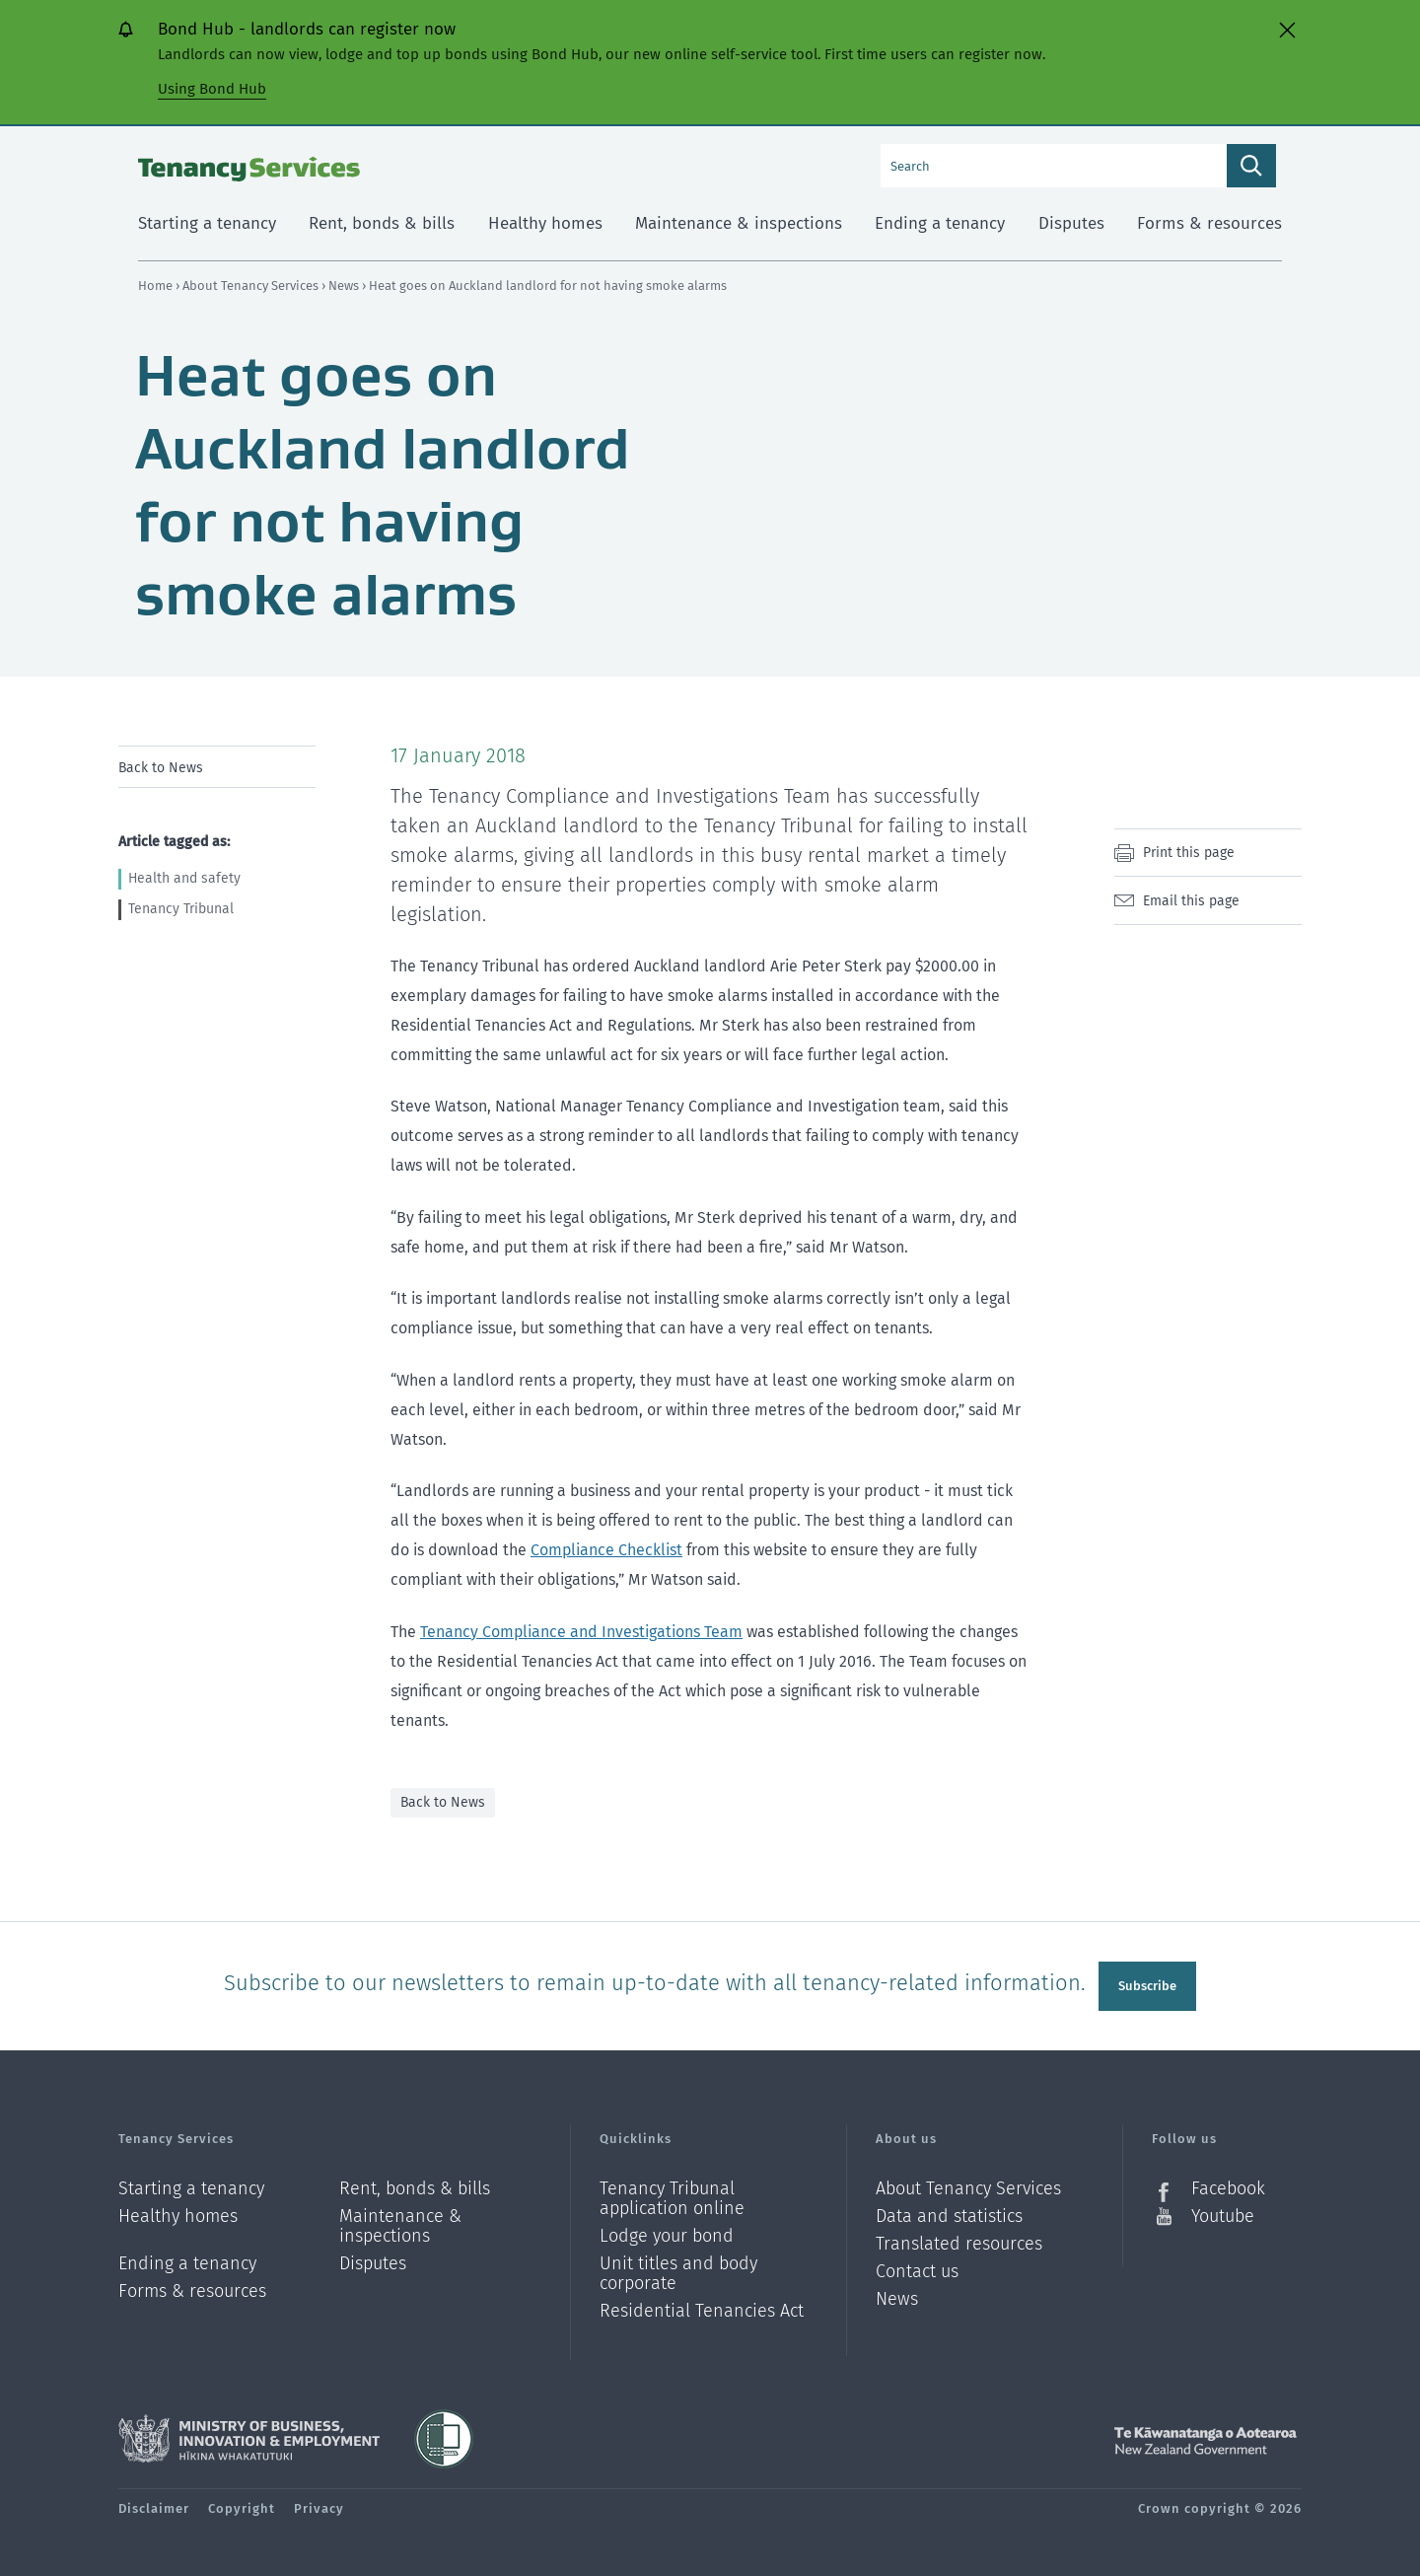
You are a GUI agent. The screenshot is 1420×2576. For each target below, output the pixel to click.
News (345, 285)
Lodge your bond (667, 2234)
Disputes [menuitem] (1071, 223)
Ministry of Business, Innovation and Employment (249, 2437)
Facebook (1228, 2187)
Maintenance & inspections (400, 2224)
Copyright (241, 2506)
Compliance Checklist (606, 1549)
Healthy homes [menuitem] (545, 223)
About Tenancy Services (251, 285)
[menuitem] (217, 767)
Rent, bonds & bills (414, 2187)
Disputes (372, 2262)
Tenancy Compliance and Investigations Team (581, 1631)
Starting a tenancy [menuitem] (207, 223)
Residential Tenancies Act (702, 2309)
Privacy (319, 2506)
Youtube (1222, 2214)
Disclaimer (153, 2506)
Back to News (160, 767)
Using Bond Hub (212, 89)
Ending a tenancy (187, 2262)
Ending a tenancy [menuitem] (940, 223)
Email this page (1191, 901)
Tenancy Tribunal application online (672, 2197)
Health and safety (184, 878)
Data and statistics (949, 2214)
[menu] (217, 767)
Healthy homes (178, 2214)
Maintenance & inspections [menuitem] (738, 223)
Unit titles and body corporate (678, 2272)
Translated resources (959, 2242)
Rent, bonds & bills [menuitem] (382, 223)
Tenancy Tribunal (181, 908)
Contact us (917, 2269)
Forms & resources (192, 2289)
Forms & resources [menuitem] (1209, 223)
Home (155, 285)
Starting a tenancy (191, 2187)
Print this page (1189, 852)
